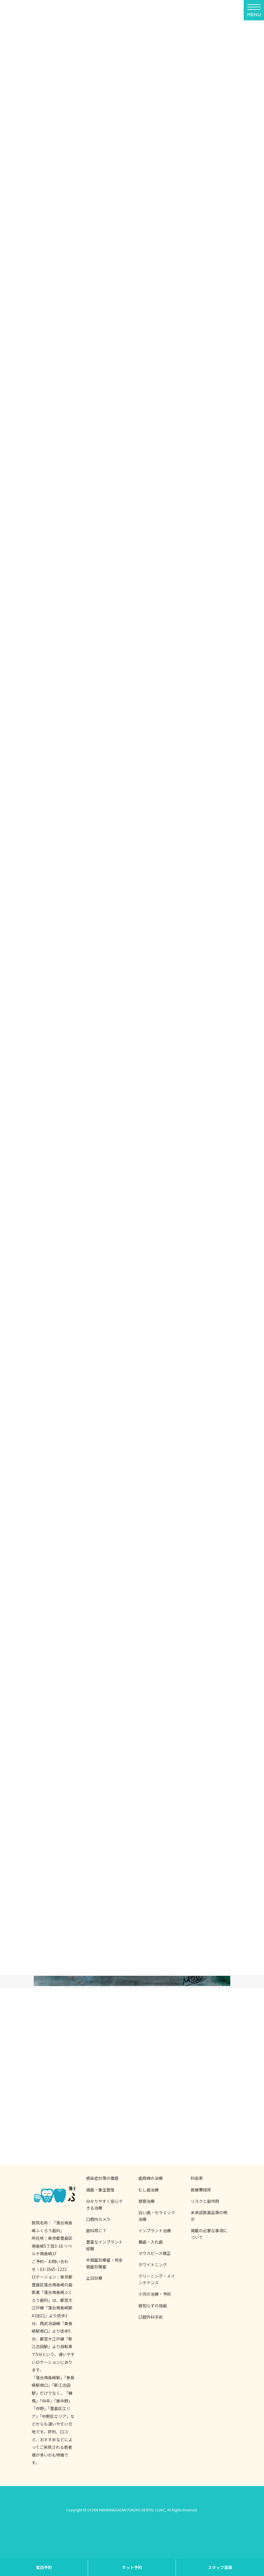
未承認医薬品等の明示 (209, 2216)
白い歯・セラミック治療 (156, 2216)
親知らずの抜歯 (152, 2306)
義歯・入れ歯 (150, 2242)
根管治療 (146, 2201)
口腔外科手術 (150, 2317)
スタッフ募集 (220, 2567)
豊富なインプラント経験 (104, 2245)
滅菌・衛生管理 (100, 2190)
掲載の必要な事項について (209, 2234)
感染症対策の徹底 (102, 2178)
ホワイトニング (152, 2264)
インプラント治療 (154, 2230)
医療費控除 (201, 2190)
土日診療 (94, 2278)
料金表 (197, 2178)
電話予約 (44, 2567)
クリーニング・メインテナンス (156, 2279)
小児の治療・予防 (154, 2294)
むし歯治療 (148, 2190)
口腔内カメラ (98, 2219)
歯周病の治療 (150, 2178)
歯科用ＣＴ (96, 2230)
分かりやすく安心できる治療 (104, 2204)
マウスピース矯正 (154, 2253)
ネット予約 (132, 2567)
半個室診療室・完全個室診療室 (104, 2263)
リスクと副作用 (205, 2201)
